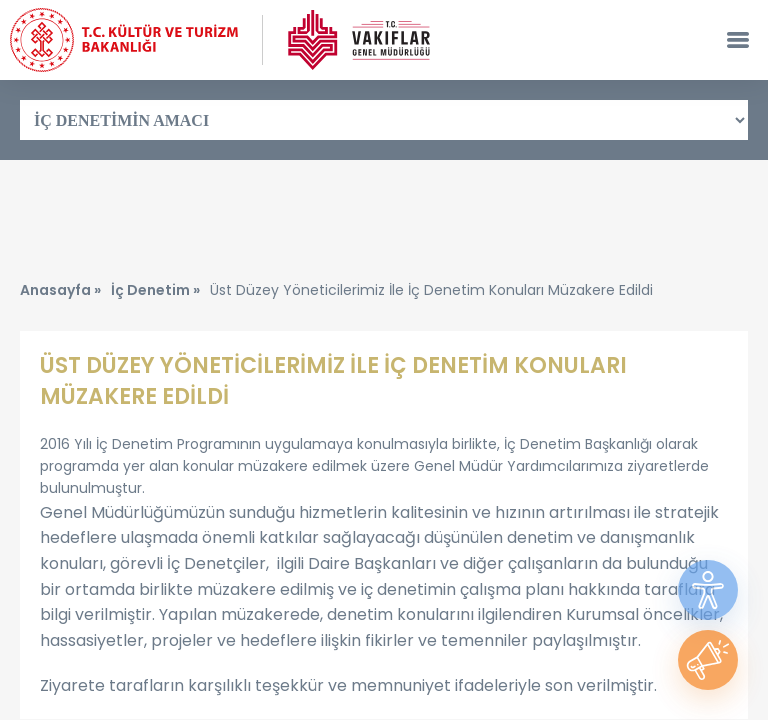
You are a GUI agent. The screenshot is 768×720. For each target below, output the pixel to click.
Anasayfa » (60, 290)
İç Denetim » (155, 290)
